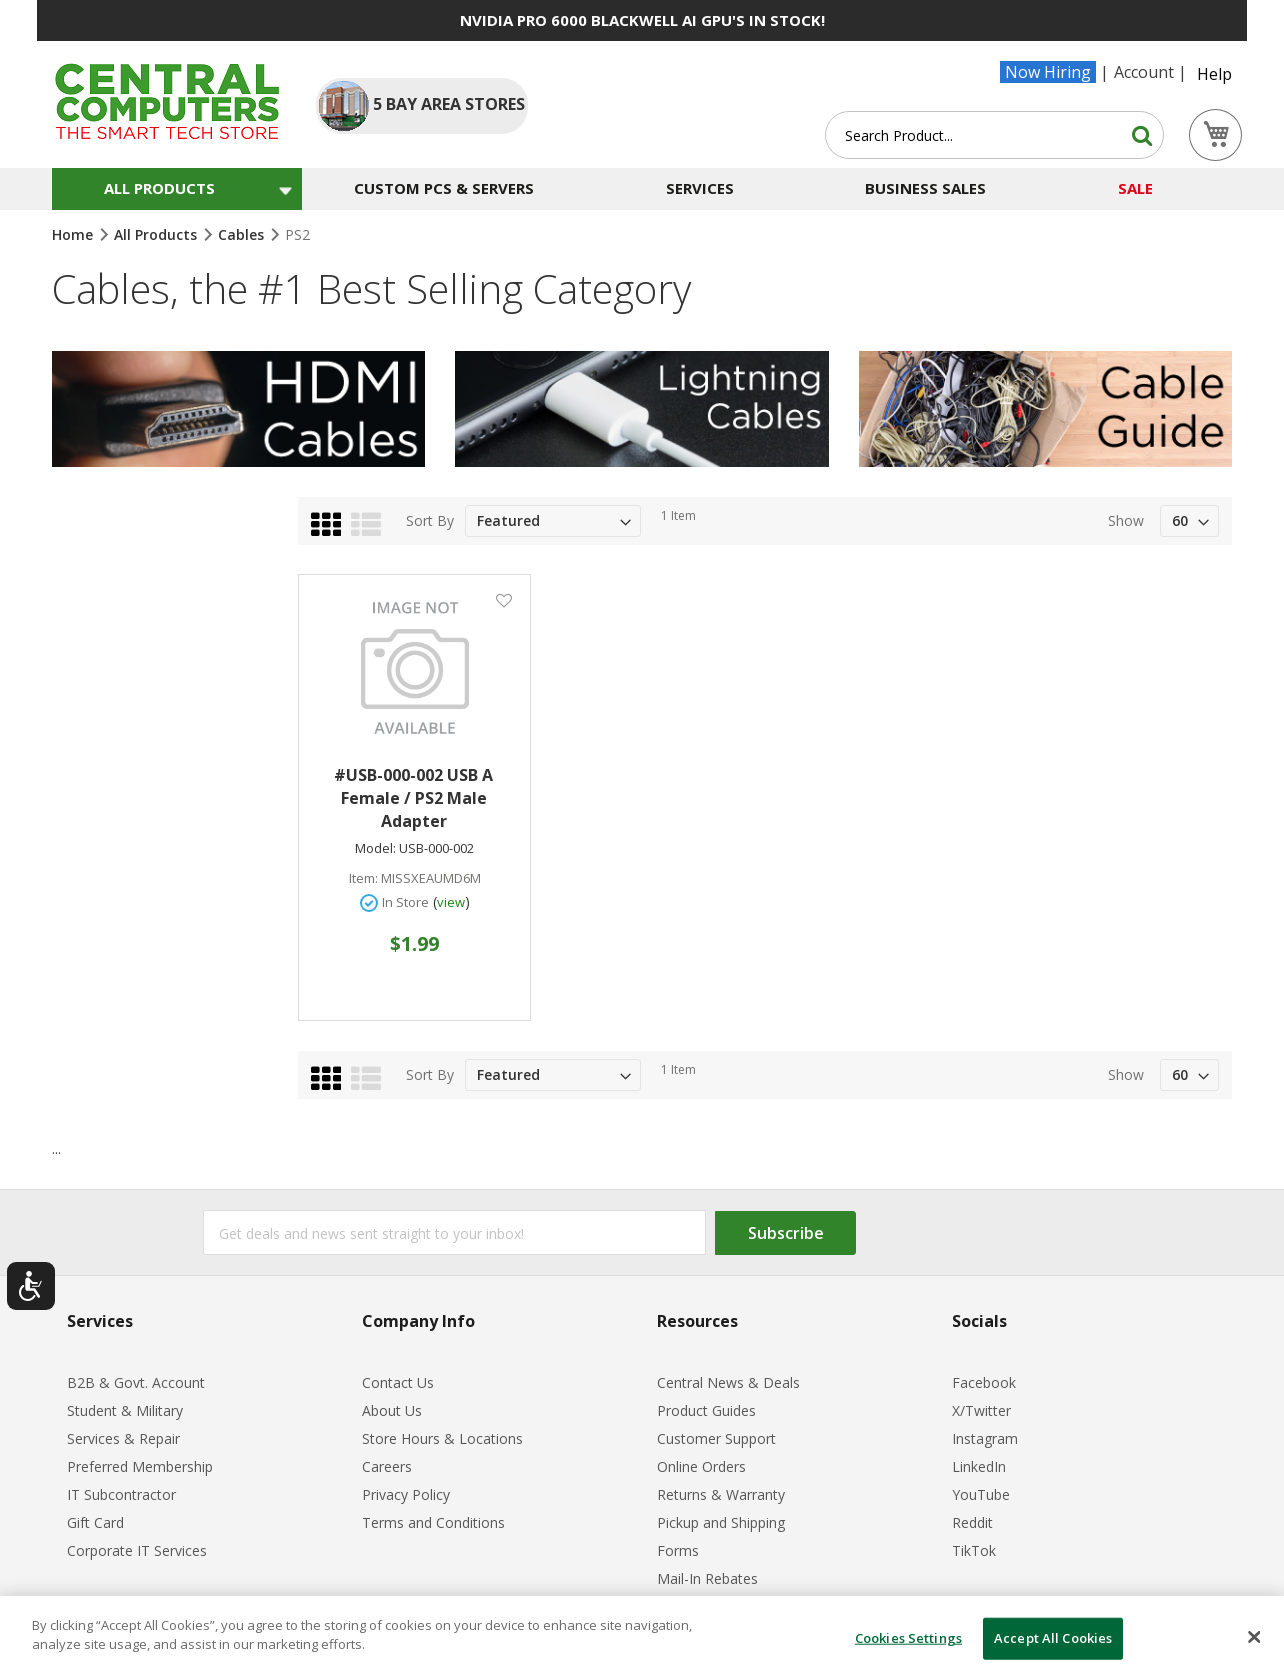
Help (1214, 74)
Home (74, 234)
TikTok (974, 1550)
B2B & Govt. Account (136, 1382)
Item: (363, 878)
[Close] (1254, 1637)
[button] (503, 599)
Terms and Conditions (433, 1522)
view (451, 902)
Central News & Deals (728, 1382)
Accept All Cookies (1053, 1638)
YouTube (981, 1494)
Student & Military (125, 1410)
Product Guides (706, 1410)
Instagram (985, 1438)
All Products (157, 234)
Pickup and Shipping (721, 1522)
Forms (678, 1550)
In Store (405, 902)
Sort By (430, 520)
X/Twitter (981, 1410)
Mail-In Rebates (707, 1578)
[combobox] (994, 135)
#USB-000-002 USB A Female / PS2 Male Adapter (413, 798)
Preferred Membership (140, 1466)
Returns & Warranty (721, 1494)
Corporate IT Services (137, 1550)
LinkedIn (979, 1466)
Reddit (972, 1522)
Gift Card (95, 1522)
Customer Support (716, 1438)
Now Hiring (1048, 72)
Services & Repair (123, 1438)
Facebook (984, 1382)
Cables (243, 234)
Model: (375, 848)
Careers (387, 1466)
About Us (392, 1410)
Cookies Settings (908, 1638)
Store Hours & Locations (442, 1438)
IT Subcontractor (121, 1494)
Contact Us (398, 1382)
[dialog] (642, 1637)
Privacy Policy (406, 1494)
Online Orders (701, 1466)
